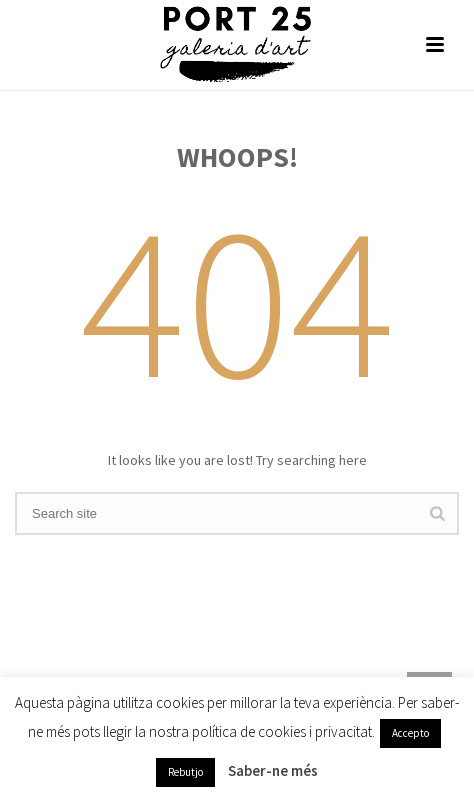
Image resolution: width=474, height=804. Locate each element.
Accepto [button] (410, 733)
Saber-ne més (273, 770)
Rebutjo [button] (185, 772)
